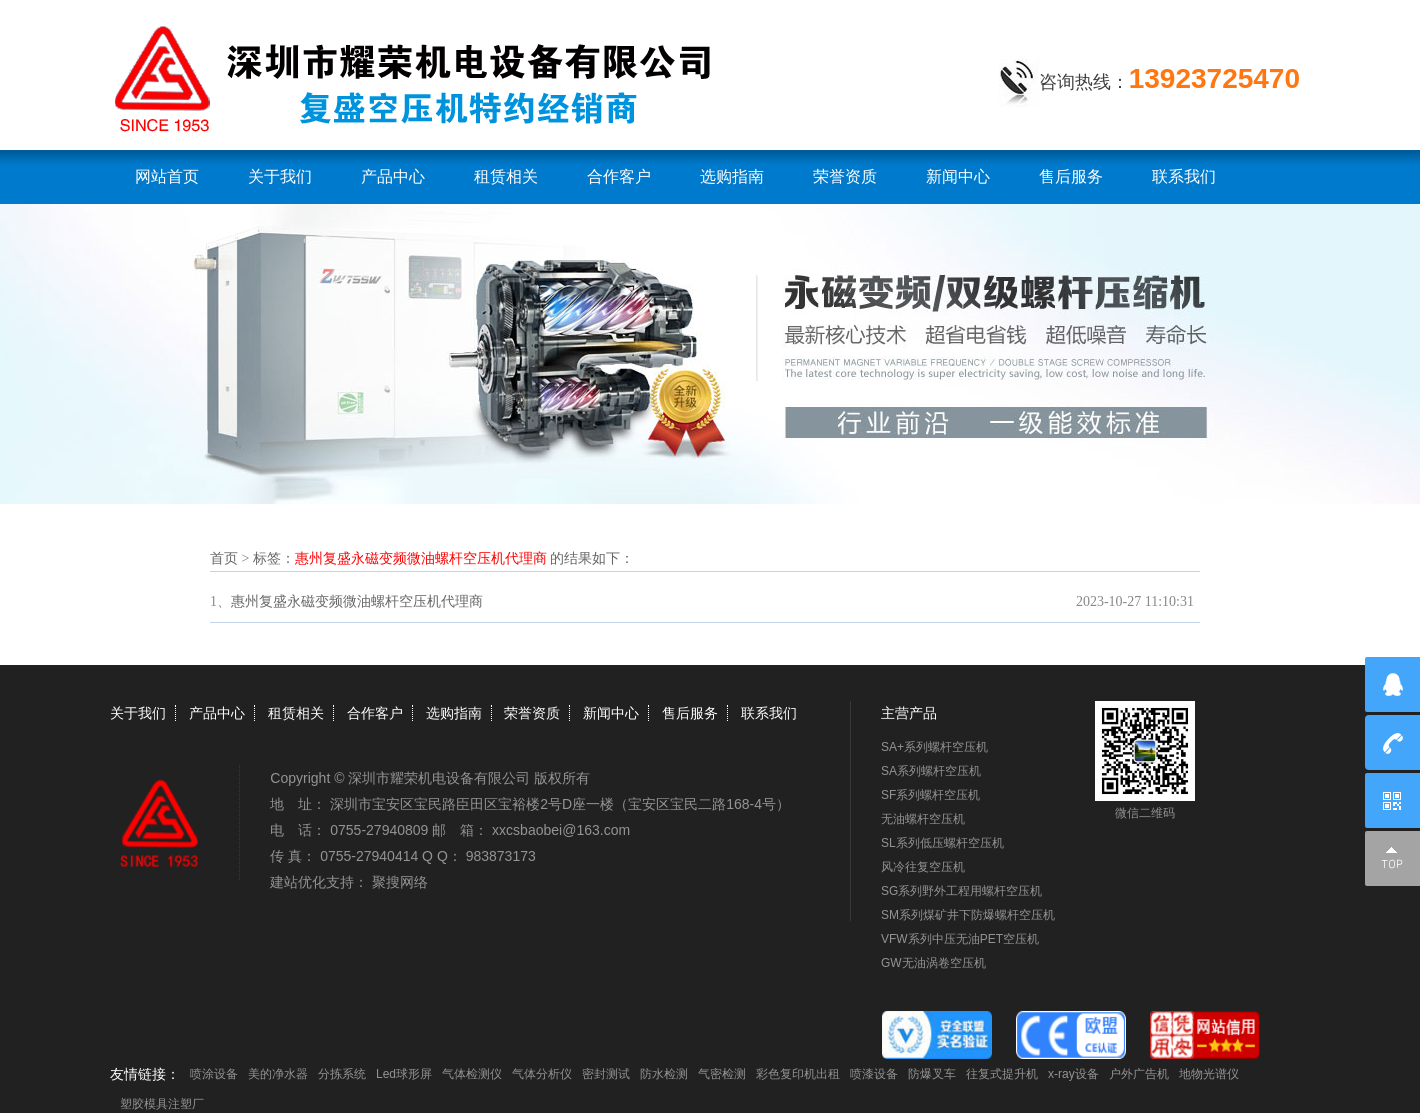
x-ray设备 (1073, 1074)
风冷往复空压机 (923, 867)
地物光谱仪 (1209, 1074)
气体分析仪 (542, 1074)
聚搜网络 (400, 882)
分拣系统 (342, 1074)
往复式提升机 (1002, 1074)
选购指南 (732, 176)
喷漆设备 (874, 1074)
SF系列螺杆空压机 (930, 795)
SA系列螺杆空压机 (931, 771)
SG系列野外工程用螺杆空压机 (961, 891)
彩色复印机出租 (798, 1074)
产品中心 (393, 176)
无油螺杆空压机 (923, 819)
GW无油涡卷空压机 (933, 963)
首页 (224, 558)
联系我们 (1184, 176)
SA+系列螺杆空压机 (934, 747)
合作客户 (619, 176)
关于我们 (280, 176)
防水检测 (664, 1074)
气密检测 (722, 1074)
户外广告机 (1139, 1074)
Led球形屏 (404, 1074)
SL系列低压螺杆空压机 (942, 843)
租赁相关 (506, 176)
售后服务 (1071, 176)
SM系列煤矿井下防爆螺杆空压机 (968, 915)
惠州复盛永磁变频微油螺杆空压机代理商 (357, 601)
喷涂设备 (214, 1074)
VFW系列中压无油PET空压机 (960, 939)
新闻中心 (958, 176)
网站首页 (167, 176)
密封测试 (606, 1074)
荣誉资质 (845, 176)
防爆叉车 (932, 1074)
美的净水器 (278, 1074)
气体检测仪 (472, 1074)
